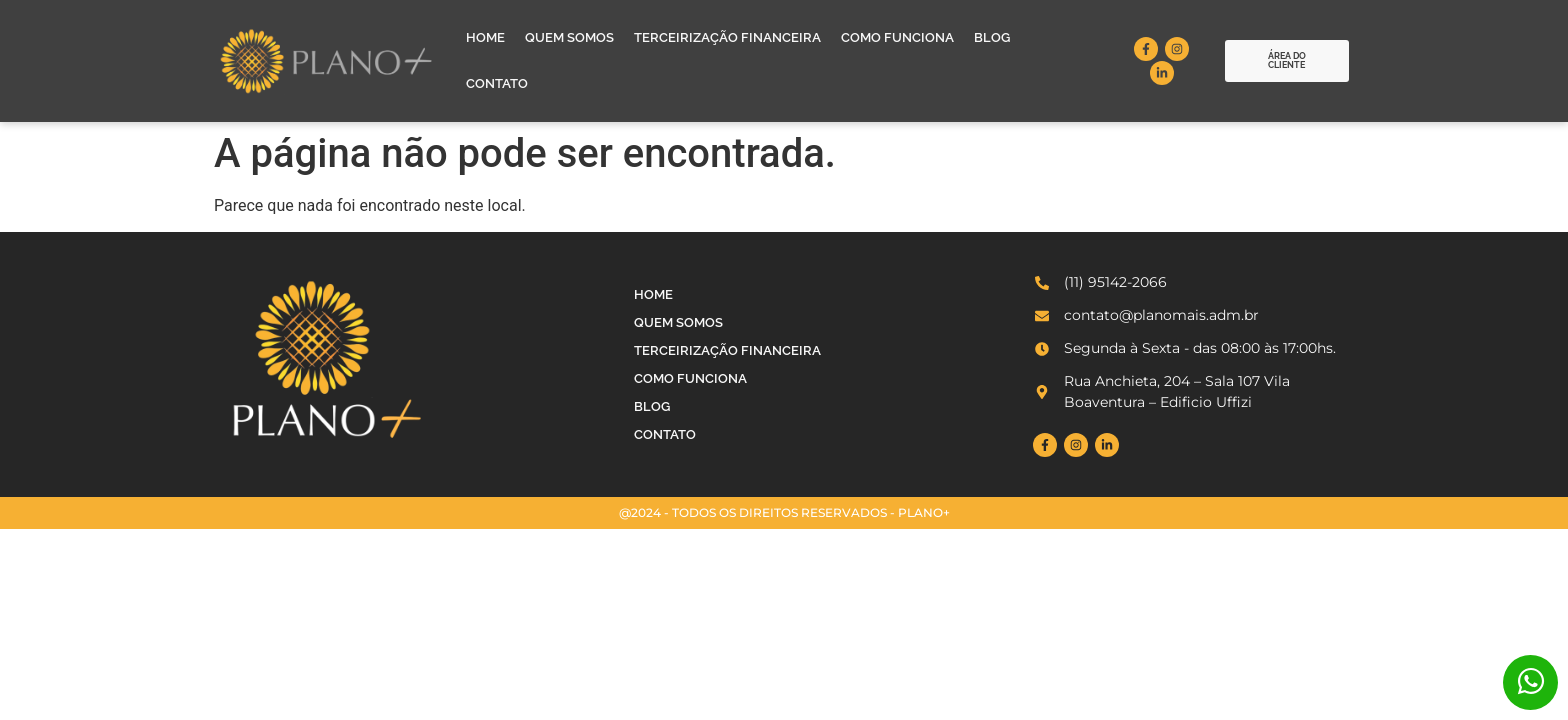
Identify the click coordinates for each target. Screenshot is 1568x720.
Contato (497, 83)
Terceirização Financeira (727, 37)
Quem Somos (569, 37)
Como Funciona (897, 37)
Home (485, 37)
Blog (992, 37)
